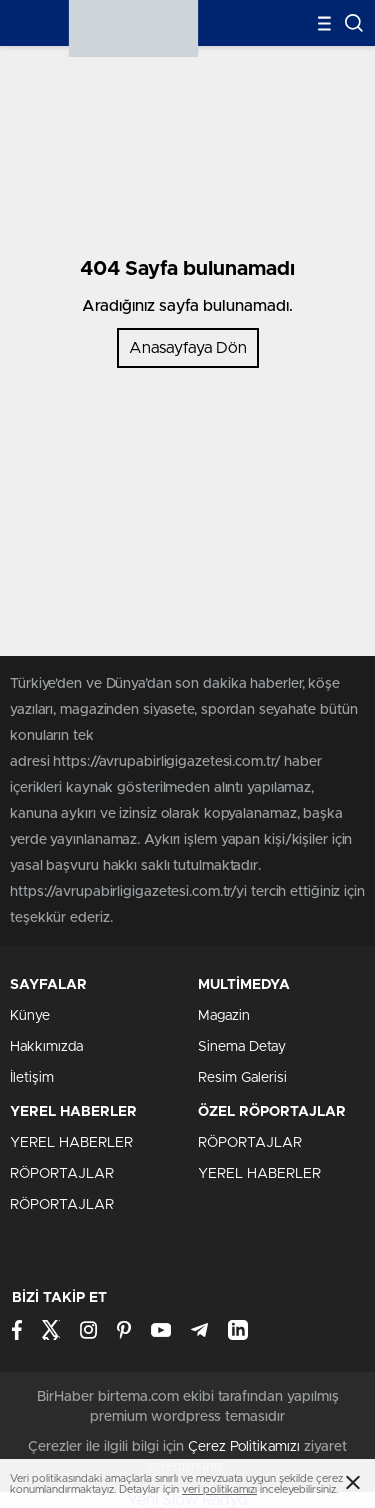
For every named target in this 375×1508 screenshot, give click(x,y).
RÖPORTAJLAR (62, 1174)
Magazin (224, 1016)
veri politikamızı (219, 1489)
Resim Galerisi (242, 1078)
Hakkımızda (46, 1047)
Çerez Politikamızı (244, 1447)
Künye (30, 1016)
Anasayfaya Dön (188, 348)
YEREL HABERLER (71, 1143)
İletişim (32, 1078)
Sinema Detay (242, 1047)
